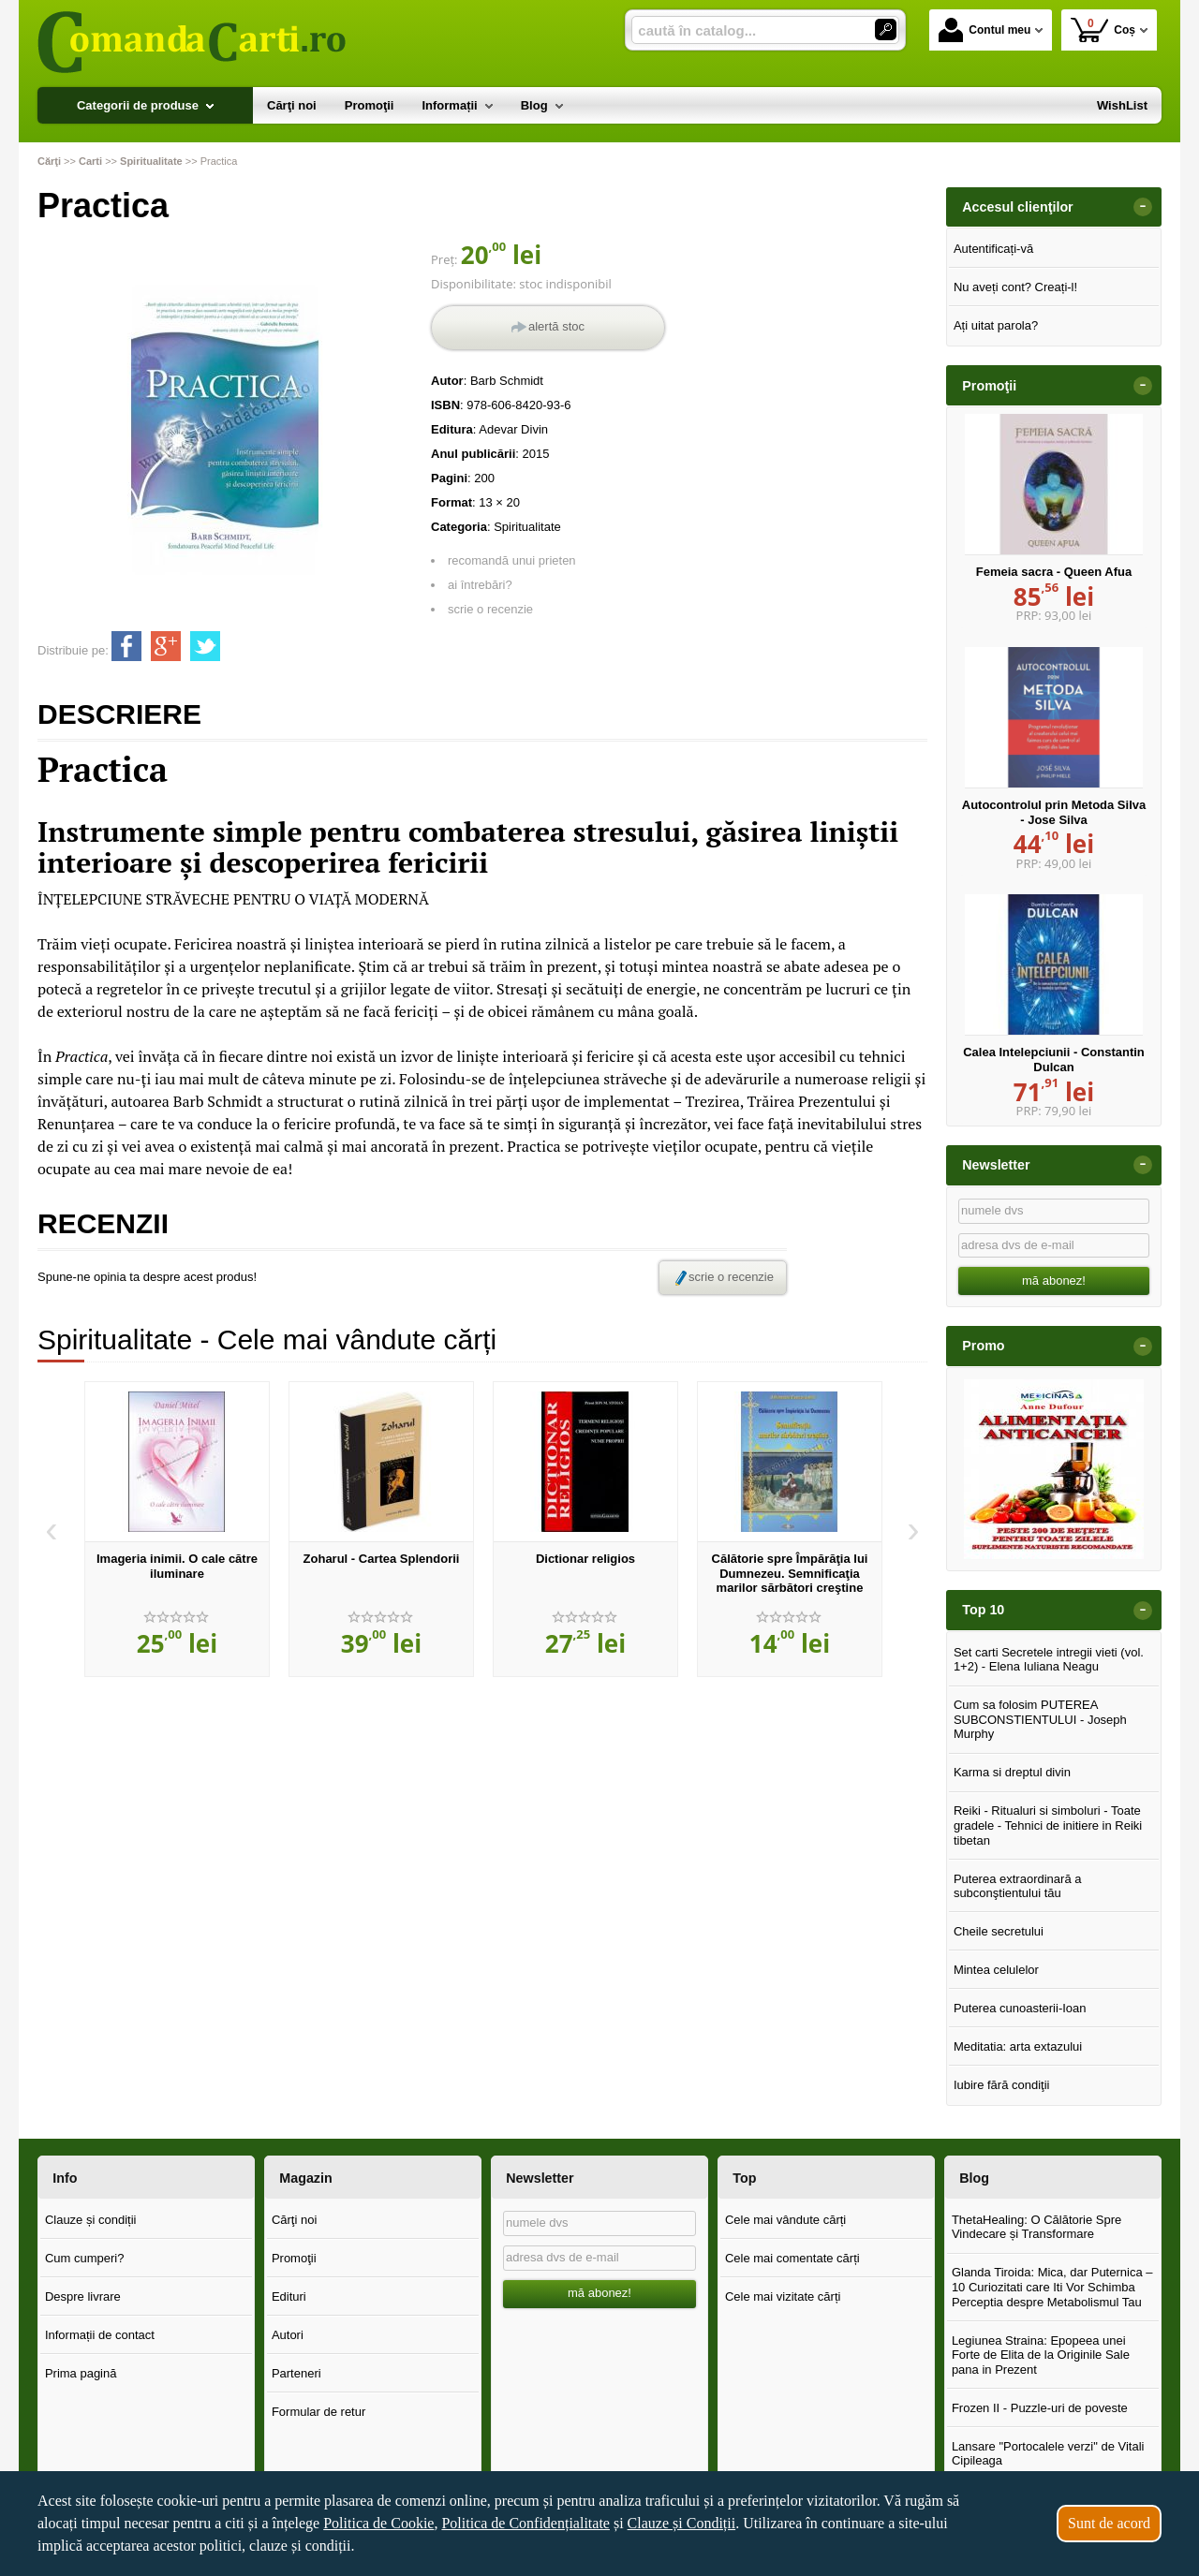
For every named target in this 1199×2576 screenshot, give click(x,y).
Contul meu (984, 30)
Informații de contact (100, 2335)
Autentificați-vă (993, 249)
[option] (177, 1529)
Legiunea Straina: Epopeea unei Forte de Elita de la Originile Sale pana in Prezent (1041, 2355)
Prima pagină (81, 2373)
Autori (287, 2335)
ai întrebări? (480, 585)
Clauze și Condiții (682, 2523)
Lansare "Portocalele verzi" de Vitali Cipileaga (1048, 2453)
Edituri (289, 2296)
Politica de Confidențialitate (525, 2523)
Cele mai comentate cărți (792, 2258)
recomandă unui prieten (512, 560)
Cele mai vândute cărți (785, 2220)
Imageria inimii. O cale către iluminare (177, 1566)
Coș (1103, 29)
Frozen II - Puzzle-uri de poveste (1040, 2408)
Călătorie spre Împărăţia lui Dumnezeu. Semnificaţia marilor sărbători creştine (790, 1573)
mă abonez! (1054, 1280)
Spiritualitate (527, 527)
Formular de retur (318, 2412)
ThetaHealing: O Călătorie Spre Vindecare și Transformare (1036, 2227)
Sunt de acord (1109, 2523)
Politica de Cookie (378, 2523)
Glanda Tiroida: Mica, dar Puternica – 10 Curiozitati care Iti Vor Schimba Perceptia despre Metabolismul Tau (1052, 2286)
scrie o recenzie (490, 609)
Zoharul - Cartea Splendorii (381, 1559)
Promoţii (294, 2258)
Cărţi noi (294, 2220)
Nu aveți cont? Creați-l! (1015, 287)
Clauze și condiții (91, 2220)
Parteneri (296, 2373)
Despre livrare (83, 2296)
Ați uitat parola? (996, 325)
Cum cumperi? (85, 2258)
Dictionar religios (585, 1559)
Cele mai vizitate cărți (783, 2296)
